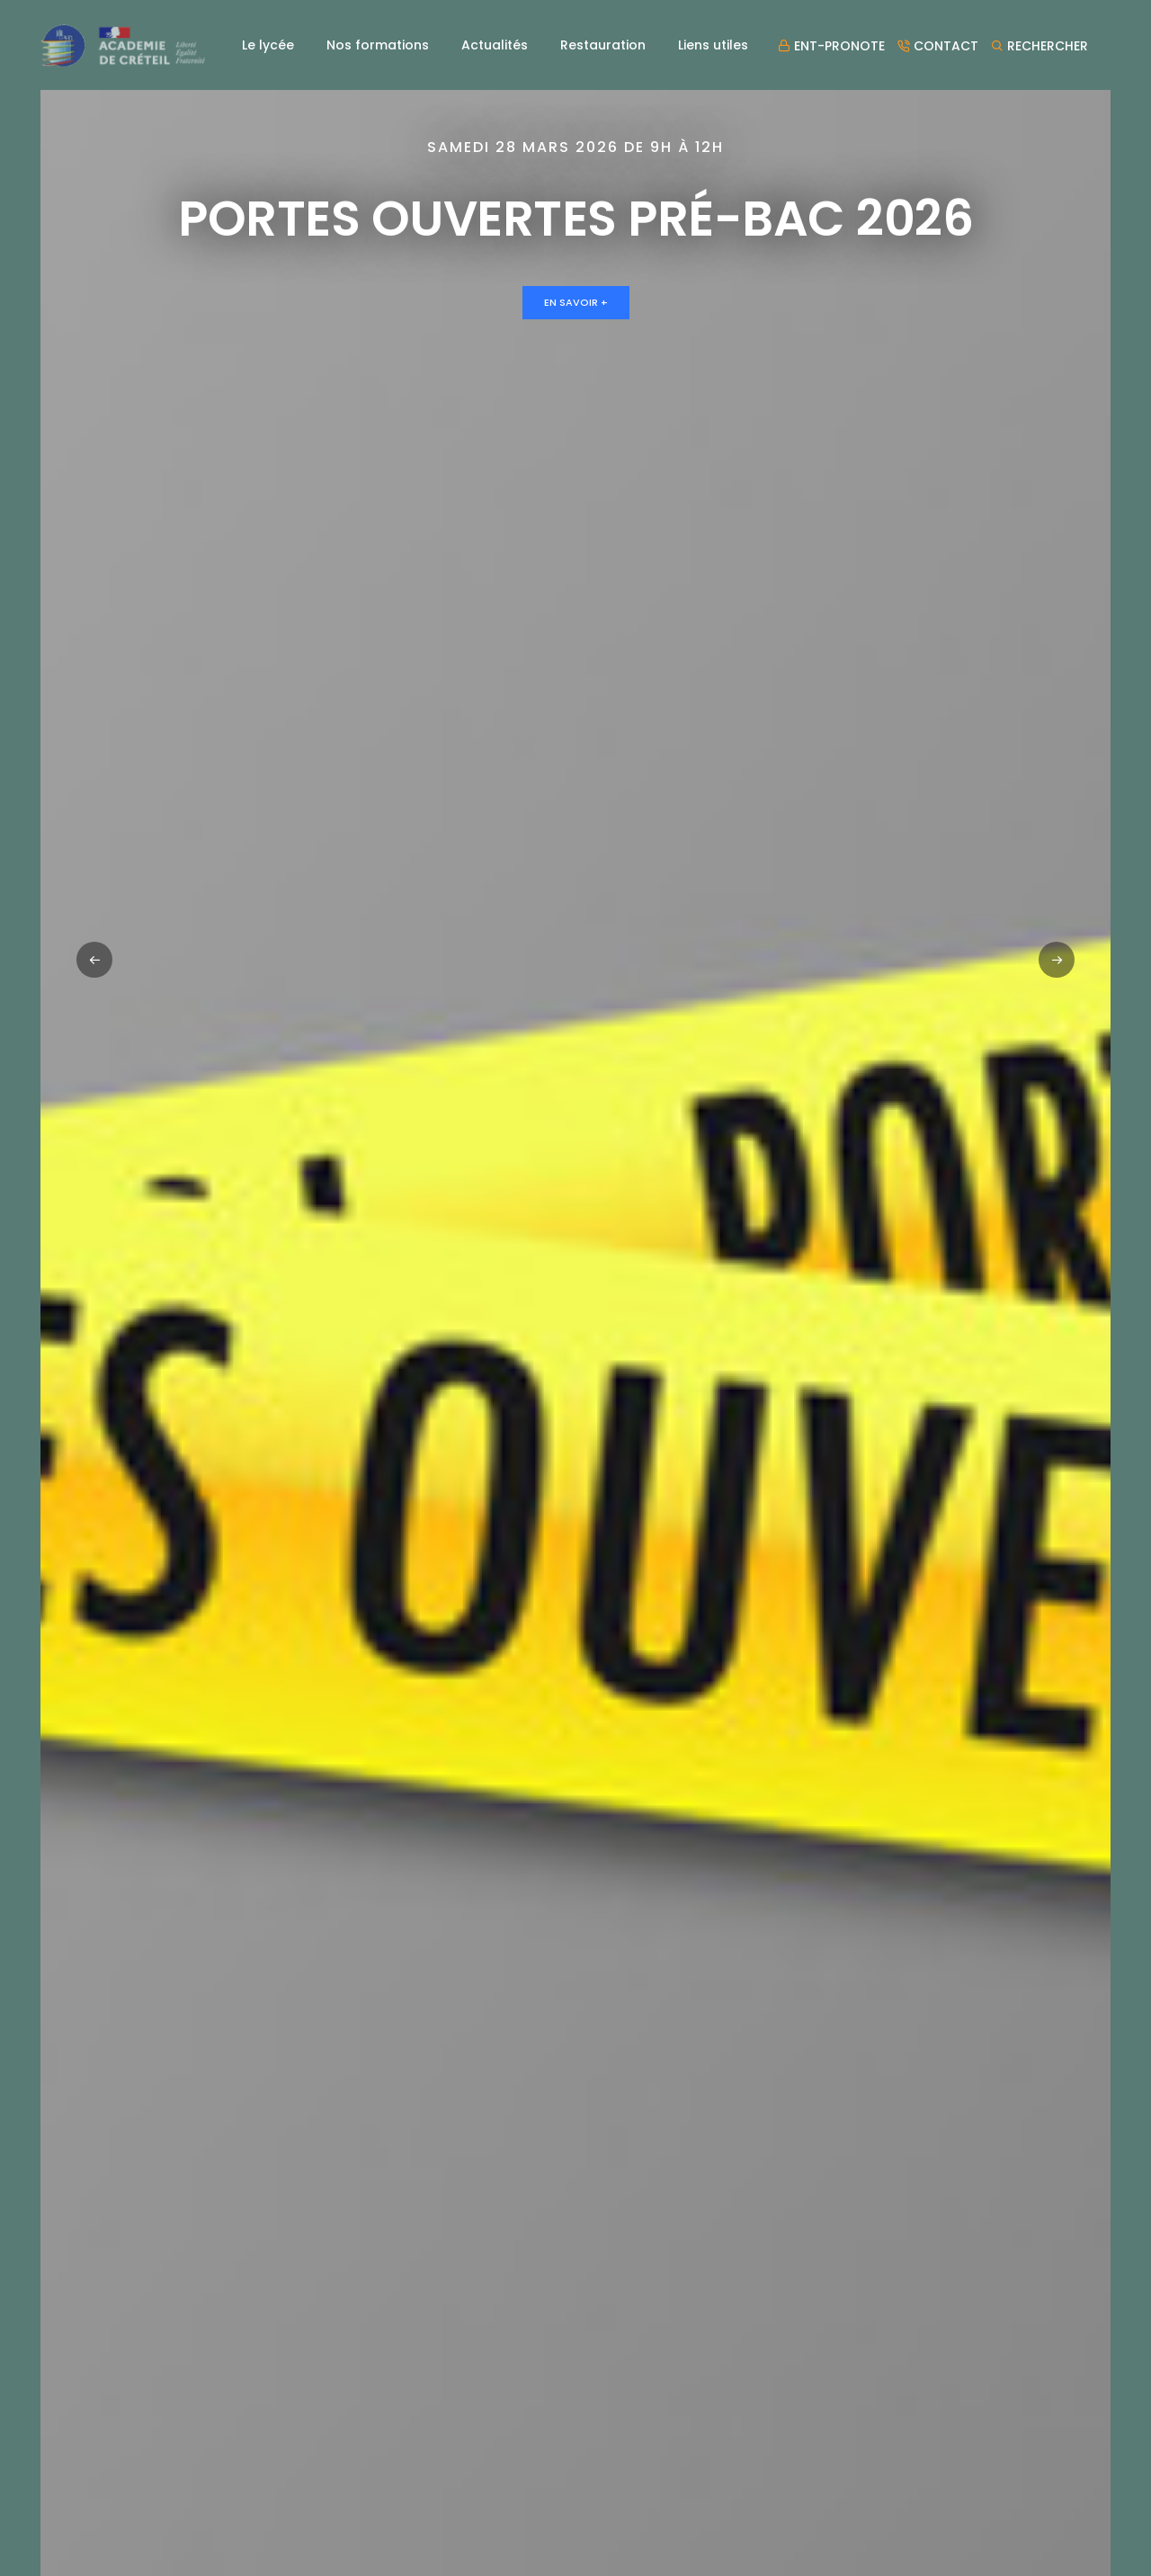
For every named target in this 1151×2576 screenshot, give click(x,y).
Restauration (603, 45)
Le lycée (268, 45)
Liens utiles (713, 45)
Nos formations (377, 45)
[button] (1057, 960)
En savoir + (576, 302)
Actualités (494, 45)
